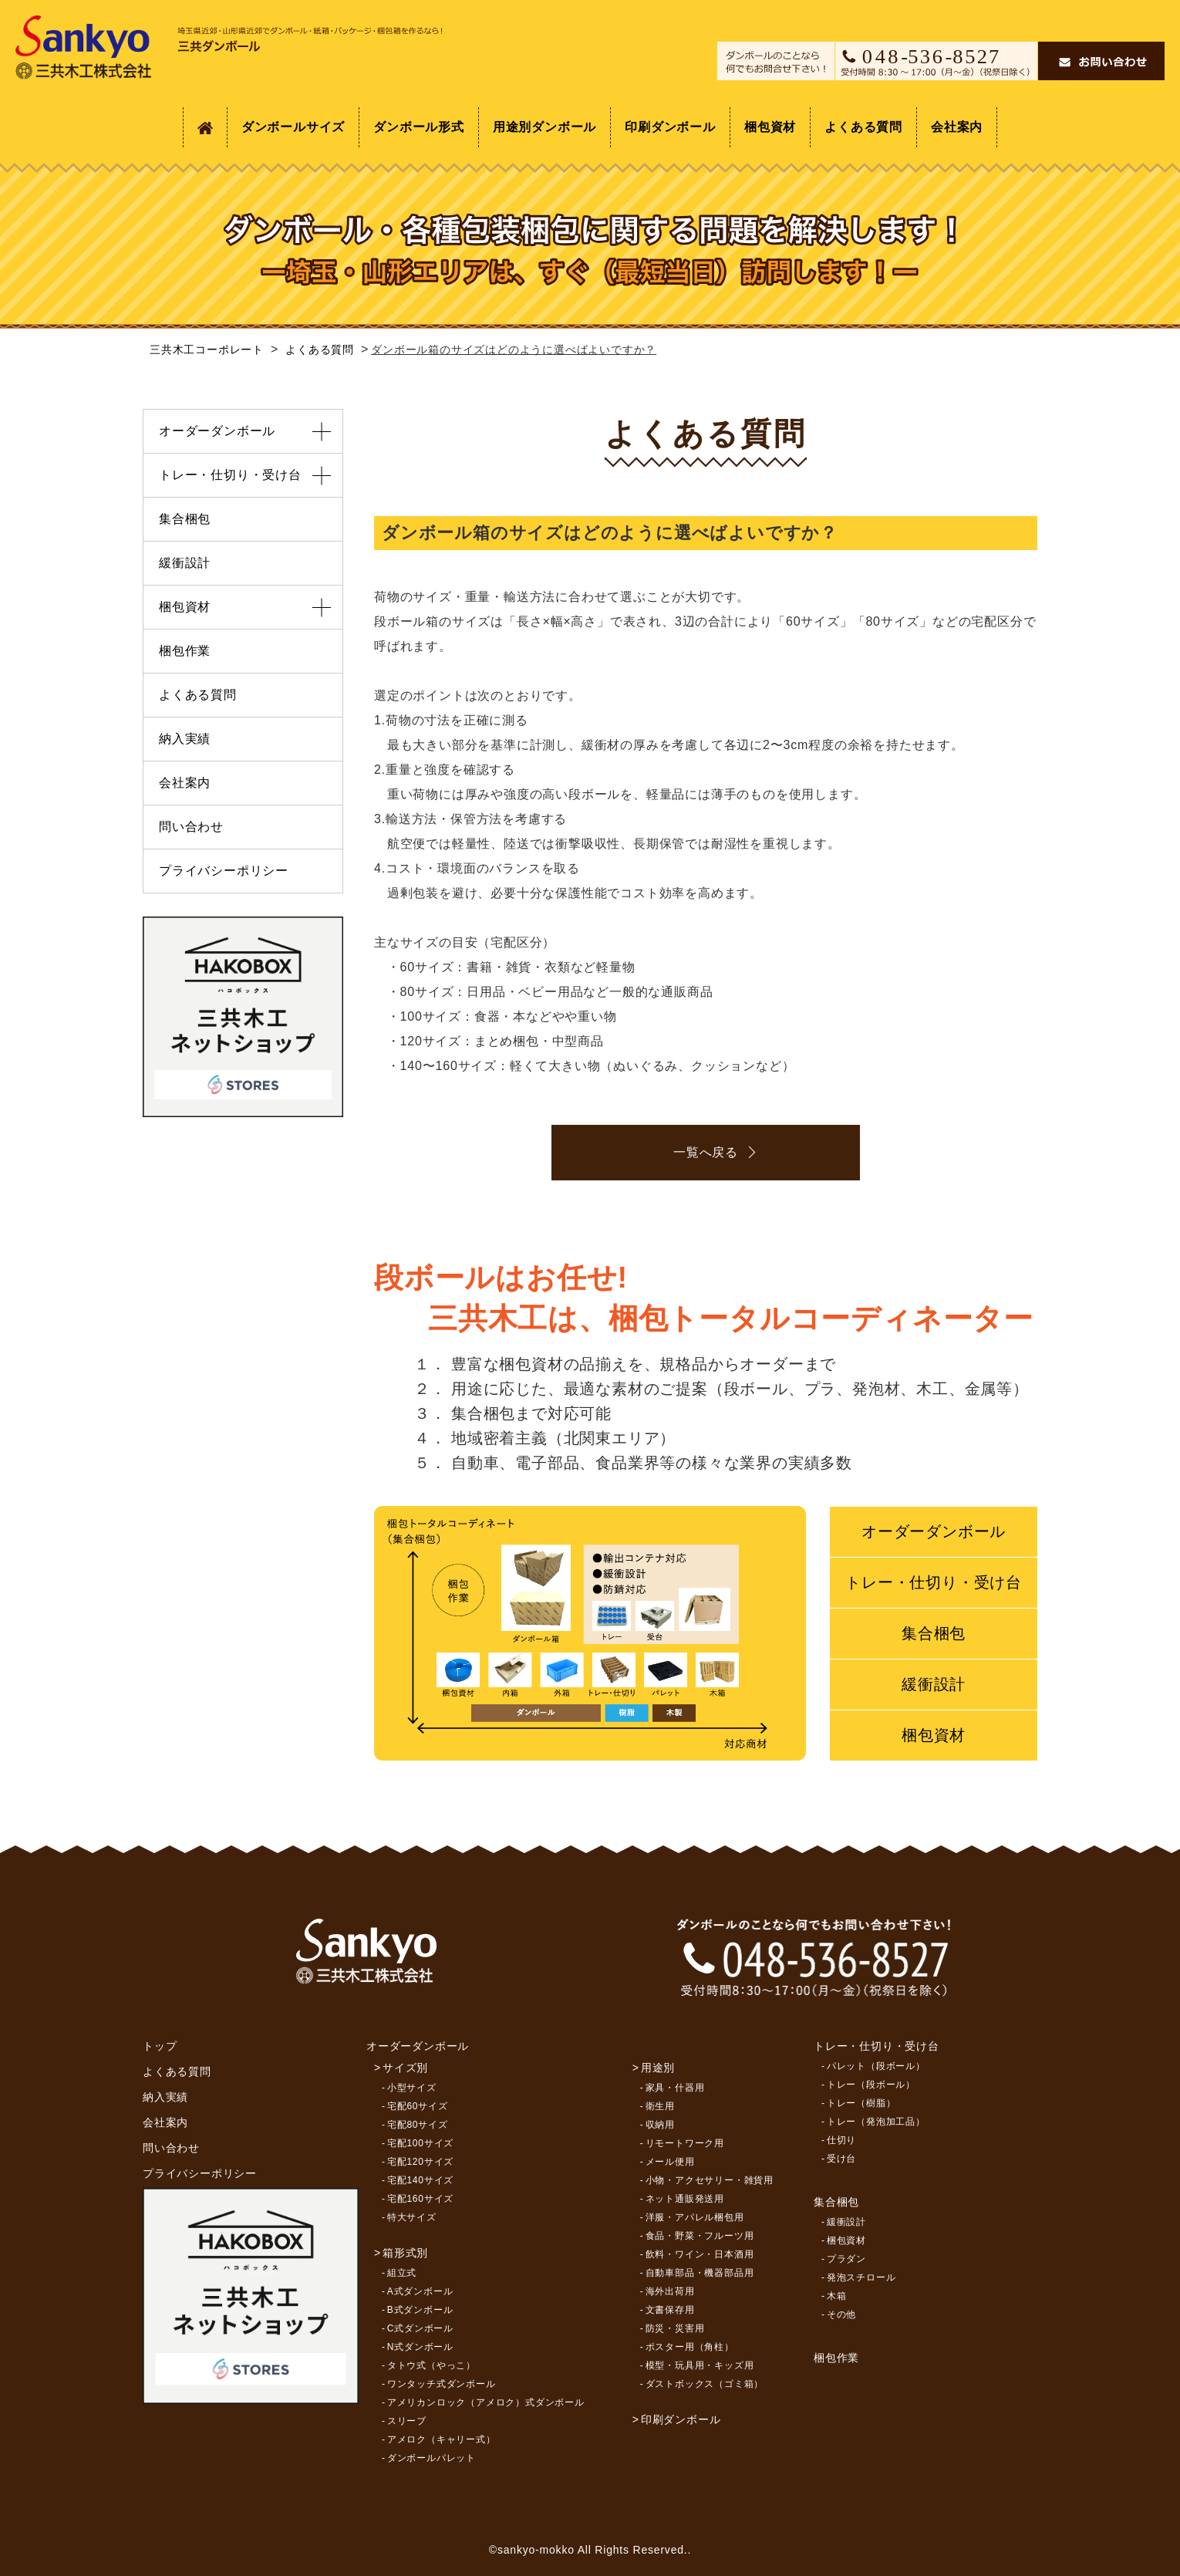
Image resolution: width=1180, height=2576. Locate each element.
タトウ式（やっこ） (431, 2365)
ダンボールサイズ (293, 126)
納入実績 (185, 738)
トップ (160, 2046)
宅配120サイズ (420, 2161)
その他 (841, 2314)
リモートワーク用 (685, 2143)
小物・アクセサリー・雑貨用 (710, 2180)
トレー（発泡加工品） (876, 2121)
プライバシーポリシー (223, 870)
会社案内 (957, 126)
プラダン (846, 2259)
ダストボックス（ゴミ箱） (705, 2383)
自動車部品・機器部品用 (700, 2272)
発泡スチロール (861, 2277)
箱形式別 (405, 2253)
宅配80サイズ (417, 2124)
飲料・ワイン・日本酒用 (700, 2254)
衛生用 (660, 2106)
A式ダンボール (420, 2291)
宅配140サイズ (420, 2180)
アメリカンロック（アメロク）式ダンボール (486, 2402)
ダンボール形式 (418, 126)
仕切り (841, 2140)
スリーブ (406, 2421)
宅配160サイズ (420, 2198)
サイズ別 (405, 2067)
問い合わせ (191, 826)
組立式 (401, 2272)
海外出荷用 (670, 2291)
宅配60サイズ (417, 2106)
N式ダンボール (420, 2346)
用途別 (658, 2067)
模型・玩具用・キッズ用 (700, 2365)
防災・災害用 (675, 2328)
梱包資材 (770, 126)
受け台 (841, 2158)
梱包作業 (185, 650)
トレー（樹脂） (861, 2103)
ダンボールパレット (431, 2458)
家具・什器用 (675, 2087)
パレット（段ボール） (876, 2066)
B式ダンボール (420, 2309)
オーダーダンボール (933, 1531)
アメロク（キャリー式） (441, 2439)
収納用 (660, 2124)
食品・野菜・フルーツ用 (700, 2235)
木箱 (837, 2296)
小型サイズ (412, 2087)
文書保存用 (670, 2309)
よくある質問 (863, 126)
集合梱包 (934, 1633)
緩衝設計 (934, 1684)
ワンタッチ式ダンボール (441, 2383)
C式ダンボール (420, 2328)
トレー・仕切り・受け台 (933, 1582)
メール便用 (670, 2161)
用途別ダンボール (544, 126)
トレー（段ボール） (871, 2084)
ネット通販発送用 (685, 2198)
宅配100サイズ (420, 2143)
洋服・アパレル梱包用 (695, 2217)
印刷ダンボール (670, 126)
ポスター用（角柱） (690, 2346)
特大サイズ (412, 2217)
